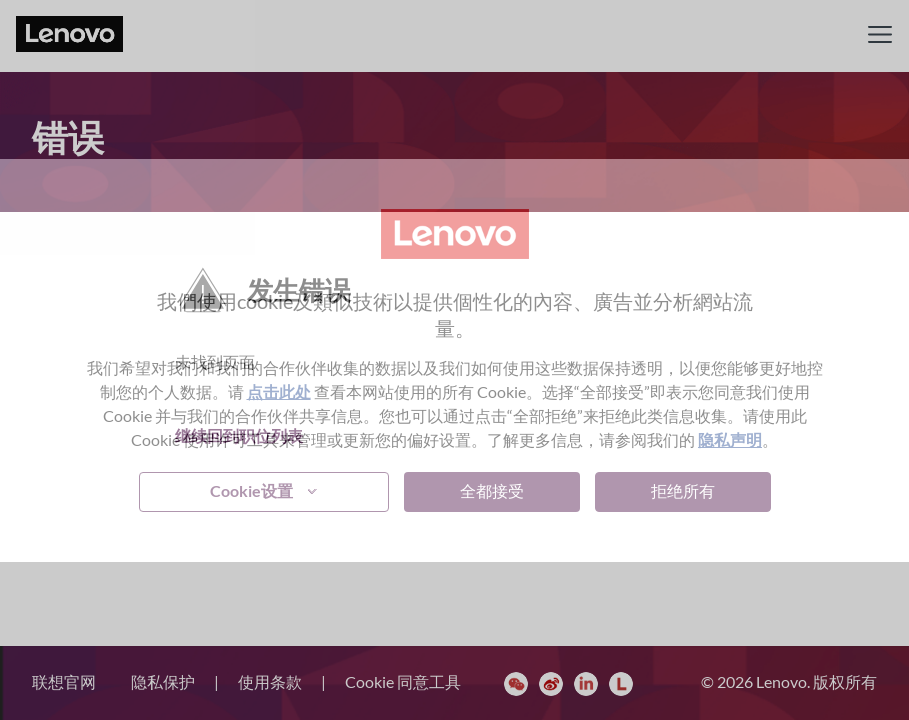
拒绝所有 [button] (683, 490)
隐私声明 (730, 439)
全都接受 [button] (492, 490)
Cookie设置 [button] (251, 490)
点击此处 (279, 391)
